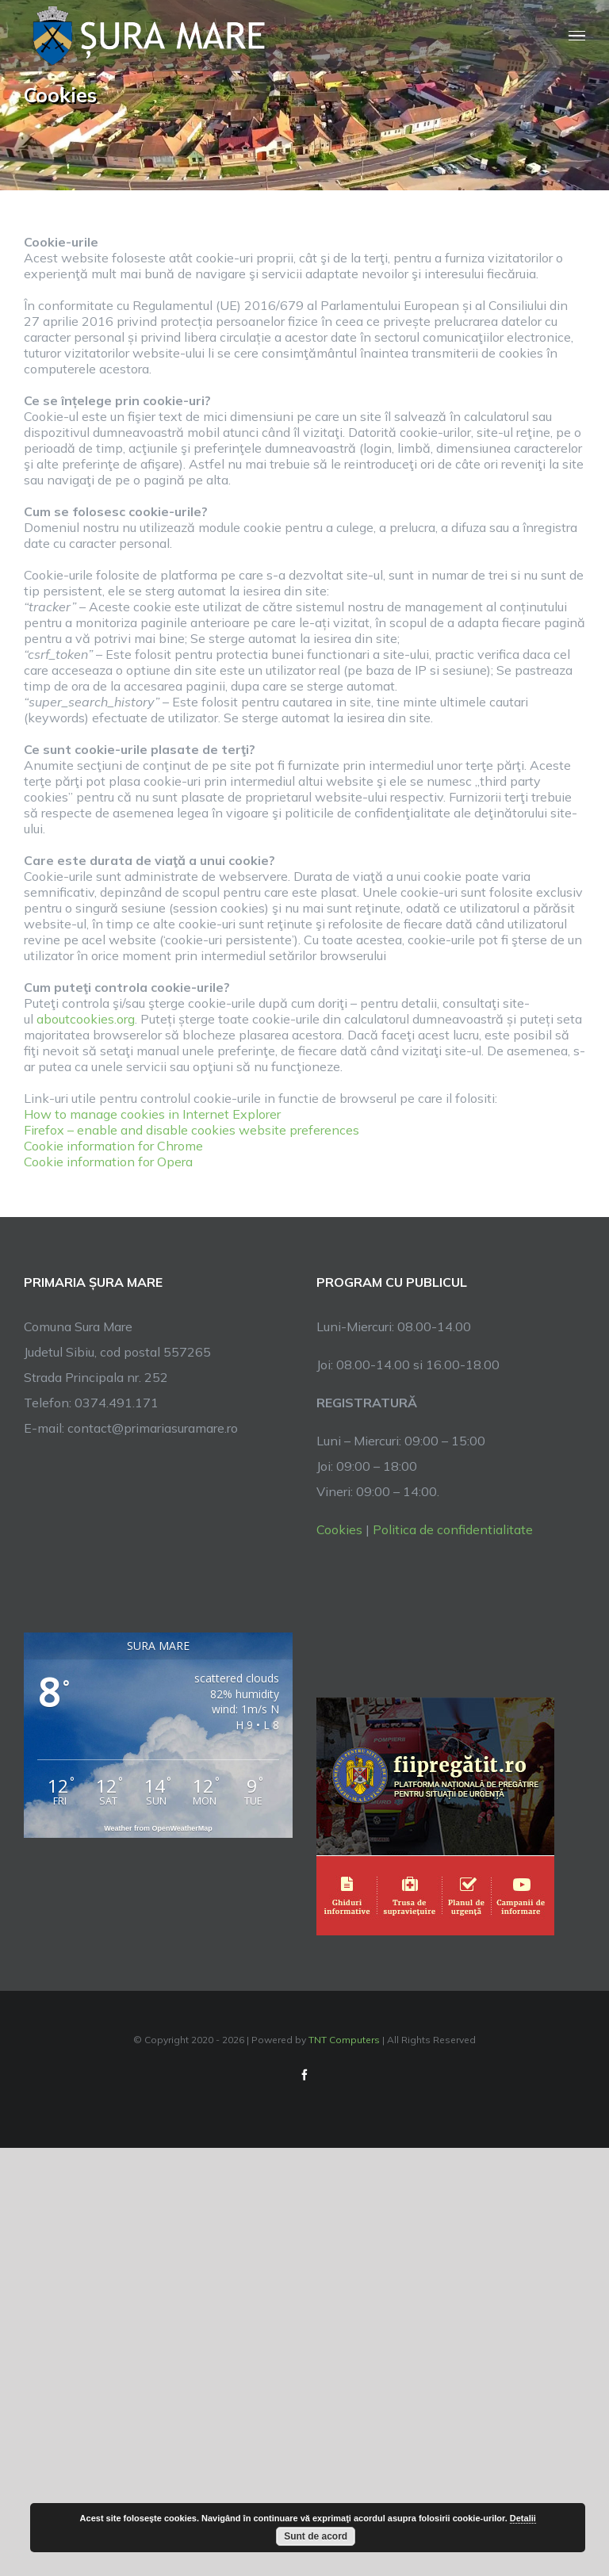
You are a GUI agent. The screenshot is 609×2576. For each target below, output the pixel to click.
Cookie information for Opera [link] (108, 1161)
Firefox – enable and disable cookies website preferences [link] (191, 1130)
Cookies (339, 1529)
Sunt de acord (315, 2536)
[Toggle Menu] (577, 36)
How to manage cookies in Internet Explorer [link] (152, 1114)
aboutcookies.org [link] (85, 1019)
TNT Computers (344, 2040)
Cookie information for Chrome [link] (113, 1146)
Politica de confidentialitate (453, 1529)
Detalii (523, 2518)
